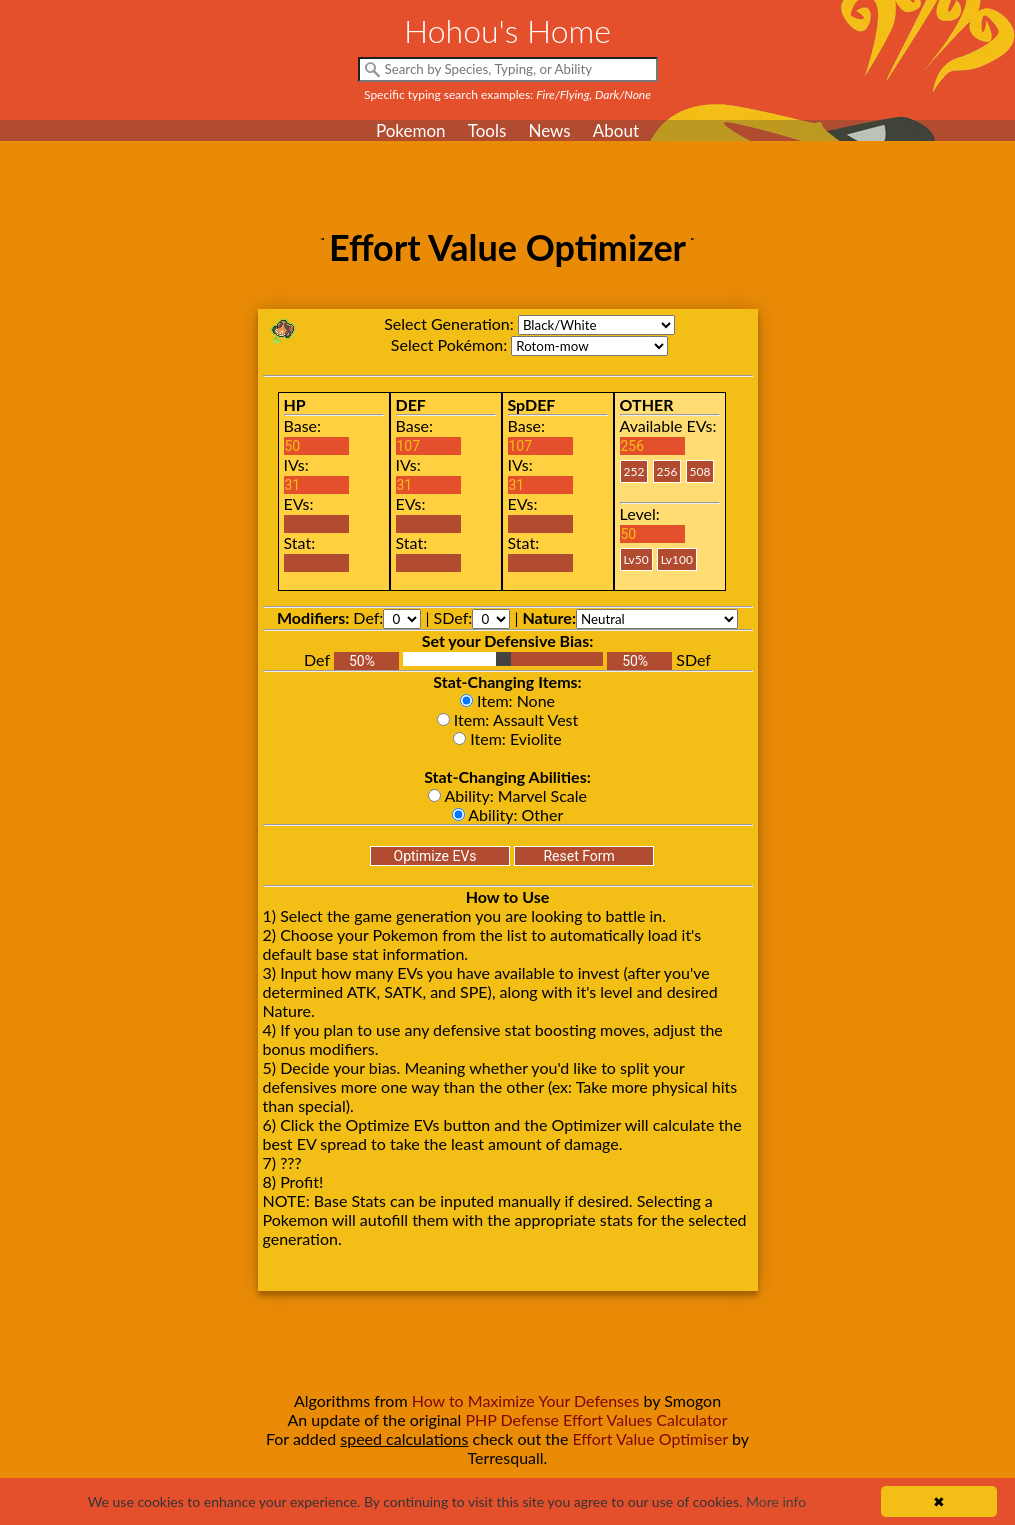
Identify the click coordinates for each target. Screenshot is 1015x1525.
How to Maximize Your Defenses (526, 1400)
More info (776, 1501)
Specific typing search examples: (507, 94)
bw (596, 325)
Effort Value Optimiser (650, 1438)
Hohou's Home (507, 30)
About (616, 130)
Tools (487, 130)
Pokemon (411, 130)
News (549, 130)
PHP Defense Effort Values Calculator (596, 1419)
